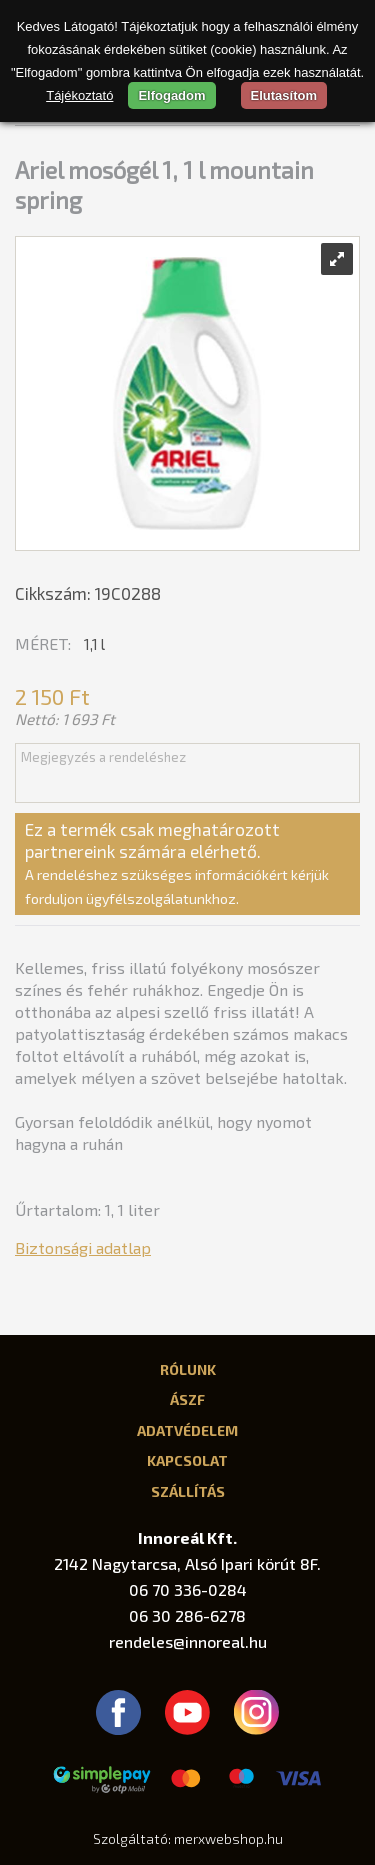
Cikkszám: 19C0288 (88, 593)
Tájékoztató (79, 95)
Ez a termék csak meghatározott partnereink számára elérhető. (177, 863)
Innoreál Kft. (187, 1537)
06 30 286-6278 (187, 1615)
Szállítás (188, 1491)
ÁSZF (187, 1399)
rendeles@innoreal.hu (188, 1641)
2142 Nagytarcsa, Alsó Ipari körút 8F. (187, 1563)
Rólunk (188, 1369)
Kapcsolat (187, 1460)
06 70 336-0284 (188, 1589)
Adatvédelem (187, 1430)
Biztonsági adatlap (83, 1247)
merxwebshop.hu (228, 1838)
